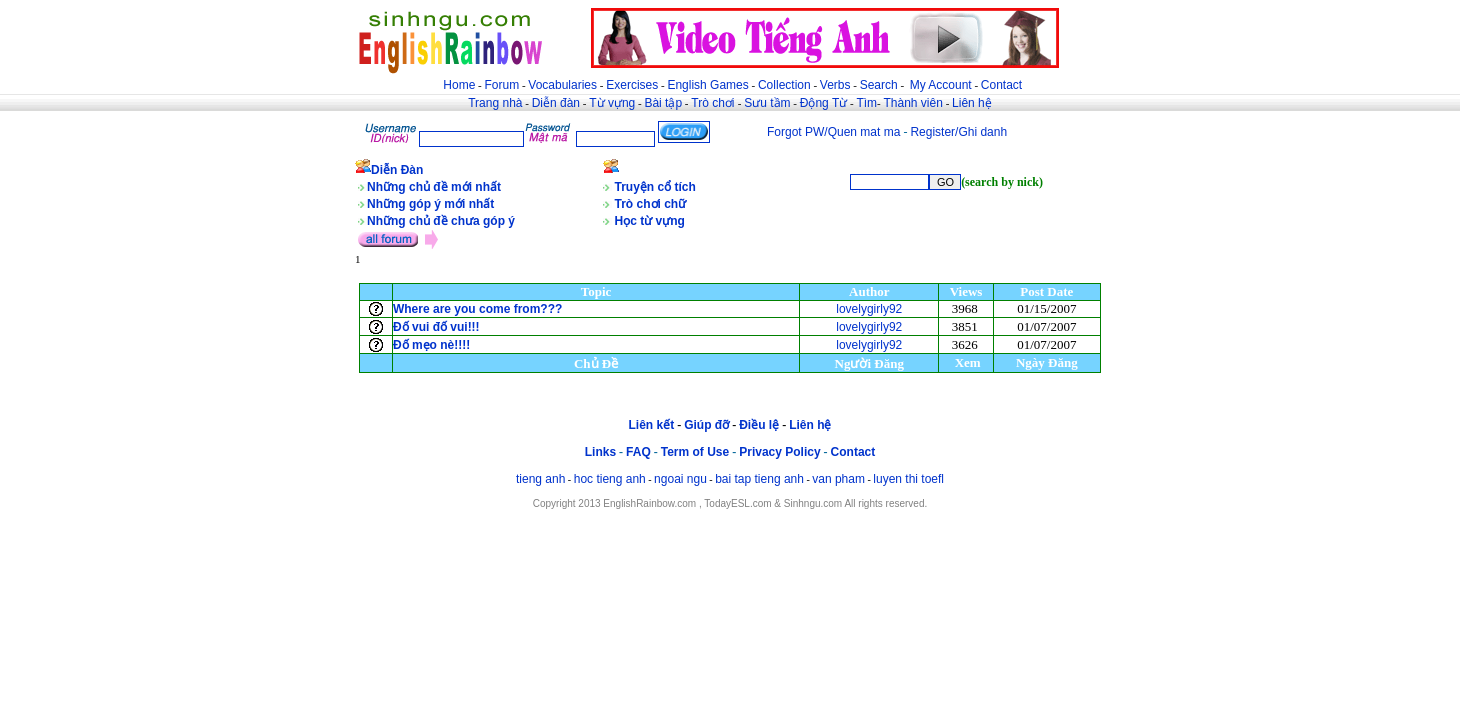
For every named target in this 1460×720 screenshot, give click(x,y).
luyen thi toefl (908, 479)
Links (600, 452)
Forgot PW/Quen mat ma (833, 132)
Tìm (866, 103)
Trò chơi (714, 103)
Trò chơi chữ (651, 204)
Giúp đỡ (706, 425)
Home (459, 85)
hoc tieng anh (610, 479)
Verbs (835, 85)
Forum (501, 85)
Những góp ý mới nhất (430, 204)
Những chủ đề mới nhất (434, 187)
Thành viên (913, 103)
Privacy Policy (779, 452)
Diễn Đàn (397, 170)
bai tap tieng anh (759, 479)
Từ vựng (612, 103)
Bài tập (663, 103)
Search (879, 85)
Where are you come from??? (477, 309)
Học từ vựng (650, 221)
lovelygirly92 (869, 309)
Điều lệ (759, 425)
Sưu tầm (767, 103)
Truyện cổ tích (655, 187)
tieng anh (540, 479)
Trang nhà (495, 103)
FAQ (638, 452)
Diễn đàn (556, 103)
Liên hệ (972, 103)
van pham (838, 479)
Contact (1001, 85)
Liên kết (651, 425)
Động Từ (823, 103)
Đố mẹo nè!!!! (431, 345)
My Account (941, 85)
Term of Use (695, 452)
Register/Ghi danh (958, 132)
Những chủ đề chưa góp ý (441, 221)
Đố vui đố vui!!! (436, 327)
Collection (784, 85)
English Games (707, 85)
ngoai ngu (680, 479)
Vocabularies (562, 85)
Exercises (632, 85)
